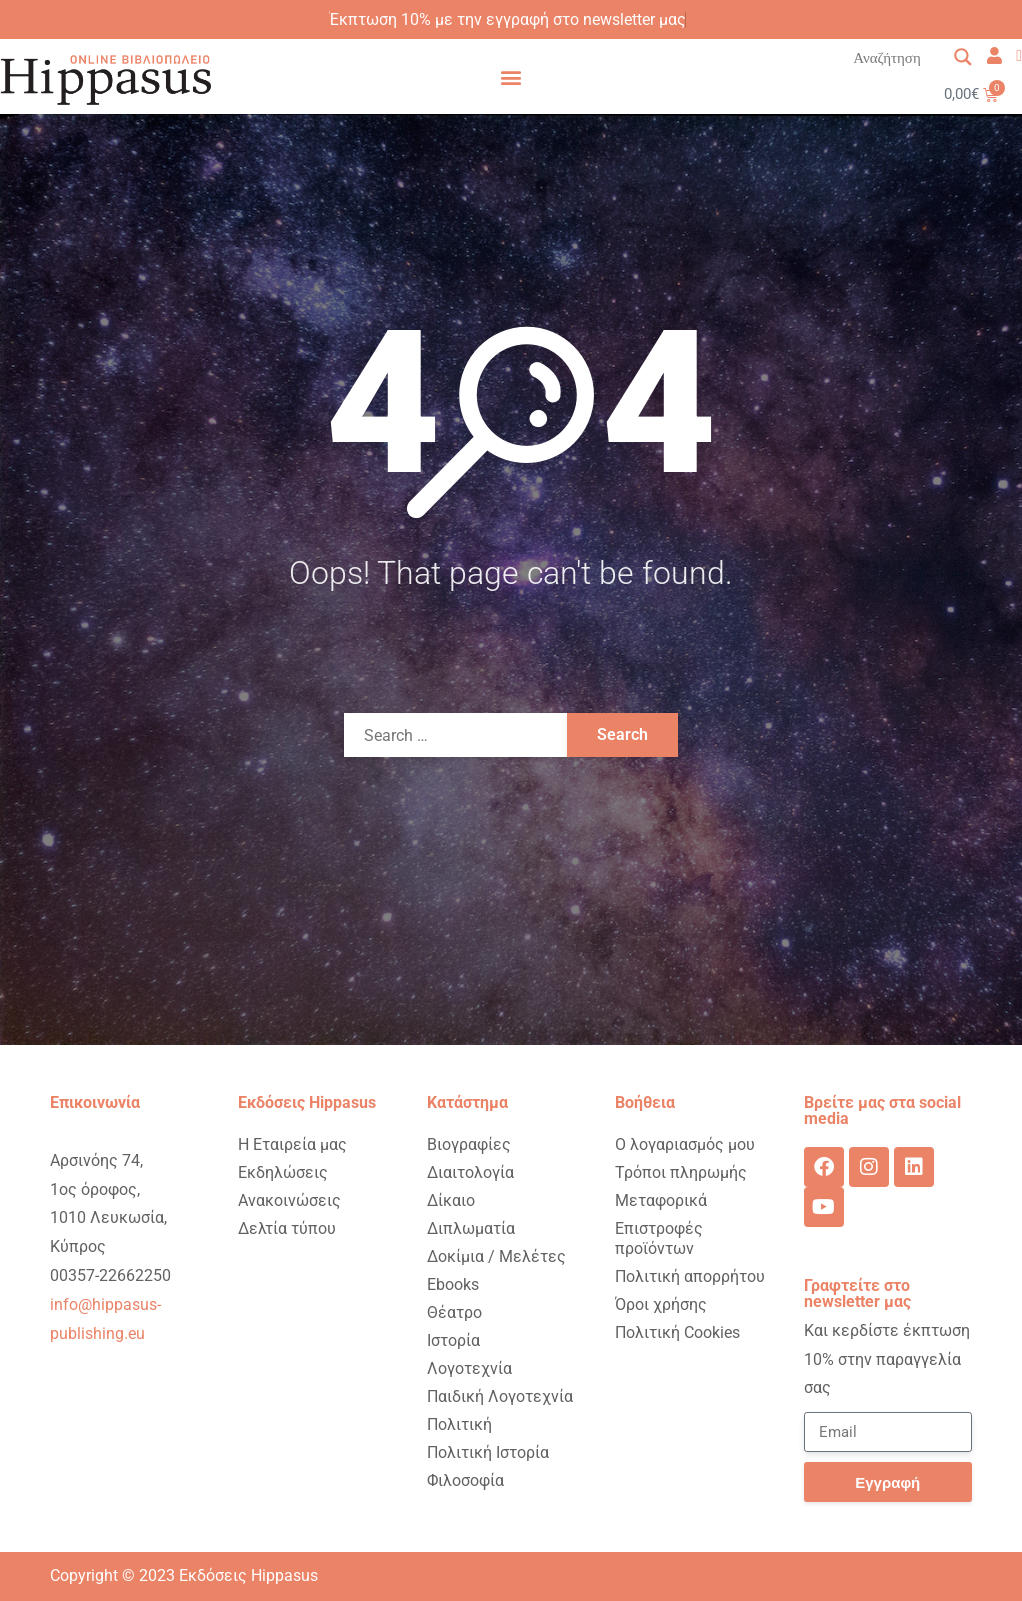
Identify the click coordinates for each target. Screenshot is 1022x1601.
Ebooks (453, 1284)
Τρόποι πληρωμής (681, 1172)
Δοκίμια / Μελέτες (496, 1256)
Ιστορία (453, 1340)
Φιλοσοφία (465, 1480)
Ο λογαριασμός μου (685, 1144)
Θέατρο (454, 1312)
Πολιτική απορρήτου (690, 1276)
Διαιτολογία (470, 1172)
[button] (511, 76)
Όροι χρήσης (661, 1304)
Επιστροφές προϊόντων (659, 1238)
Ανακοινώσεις (289, 1200)
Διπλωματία (471, 1228)
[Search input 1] (913, 57)
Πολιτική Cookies (677, 1332)
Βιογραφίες (469, 1144)
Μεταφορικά (661, 1200)
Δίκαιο (451, 1200)
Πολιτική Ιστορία (488, 1452)
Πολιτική (459, 1424)
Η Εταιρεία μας (292, 1144)
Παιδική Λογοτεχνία (500, 1396)
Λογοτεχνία (469, 1368)
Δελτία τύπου (287, 1228)
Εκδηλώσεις (283, 1172)
